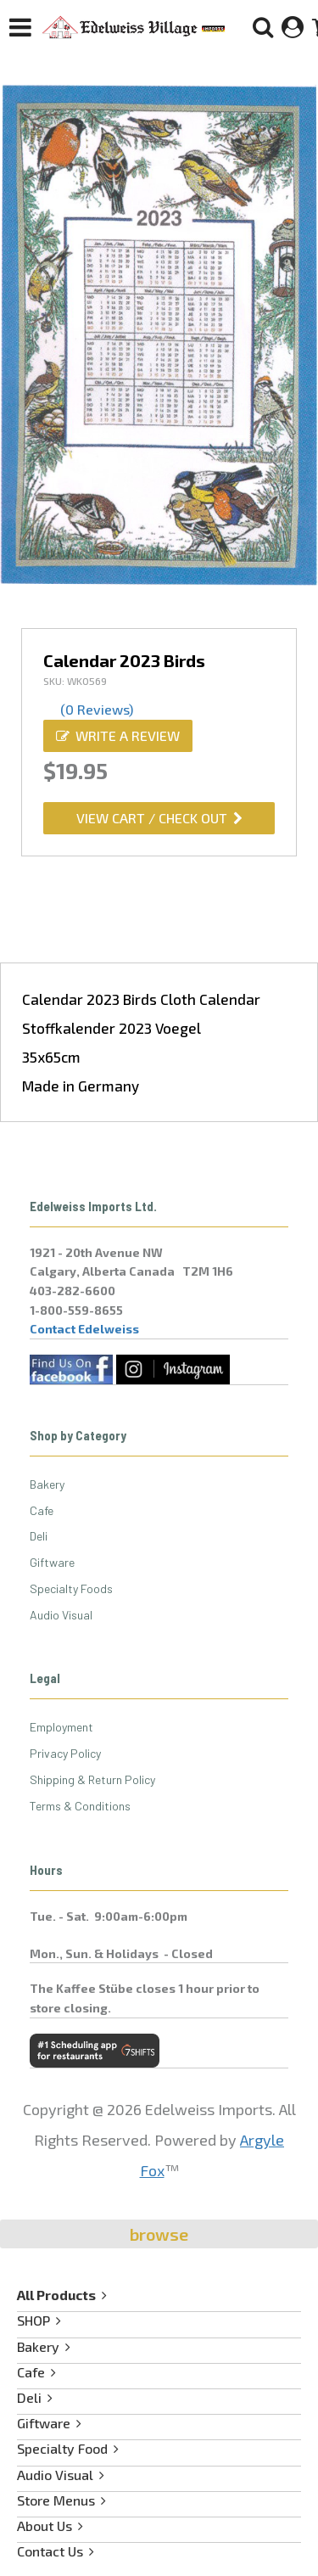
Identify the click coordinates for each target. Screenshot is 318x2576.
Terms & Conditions (80, 1806)
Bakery (47, 1484)
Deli (38, 1536)
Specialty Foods (71, 1588)
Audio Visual (61, 1615)
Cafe (41, 1510)
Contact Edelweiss (84, 1329)
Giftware (52, 1562)
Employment (61, 1727)
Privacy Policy (65, 1753)
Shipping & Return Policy (92, 1779)
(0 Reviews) (96, 709)
